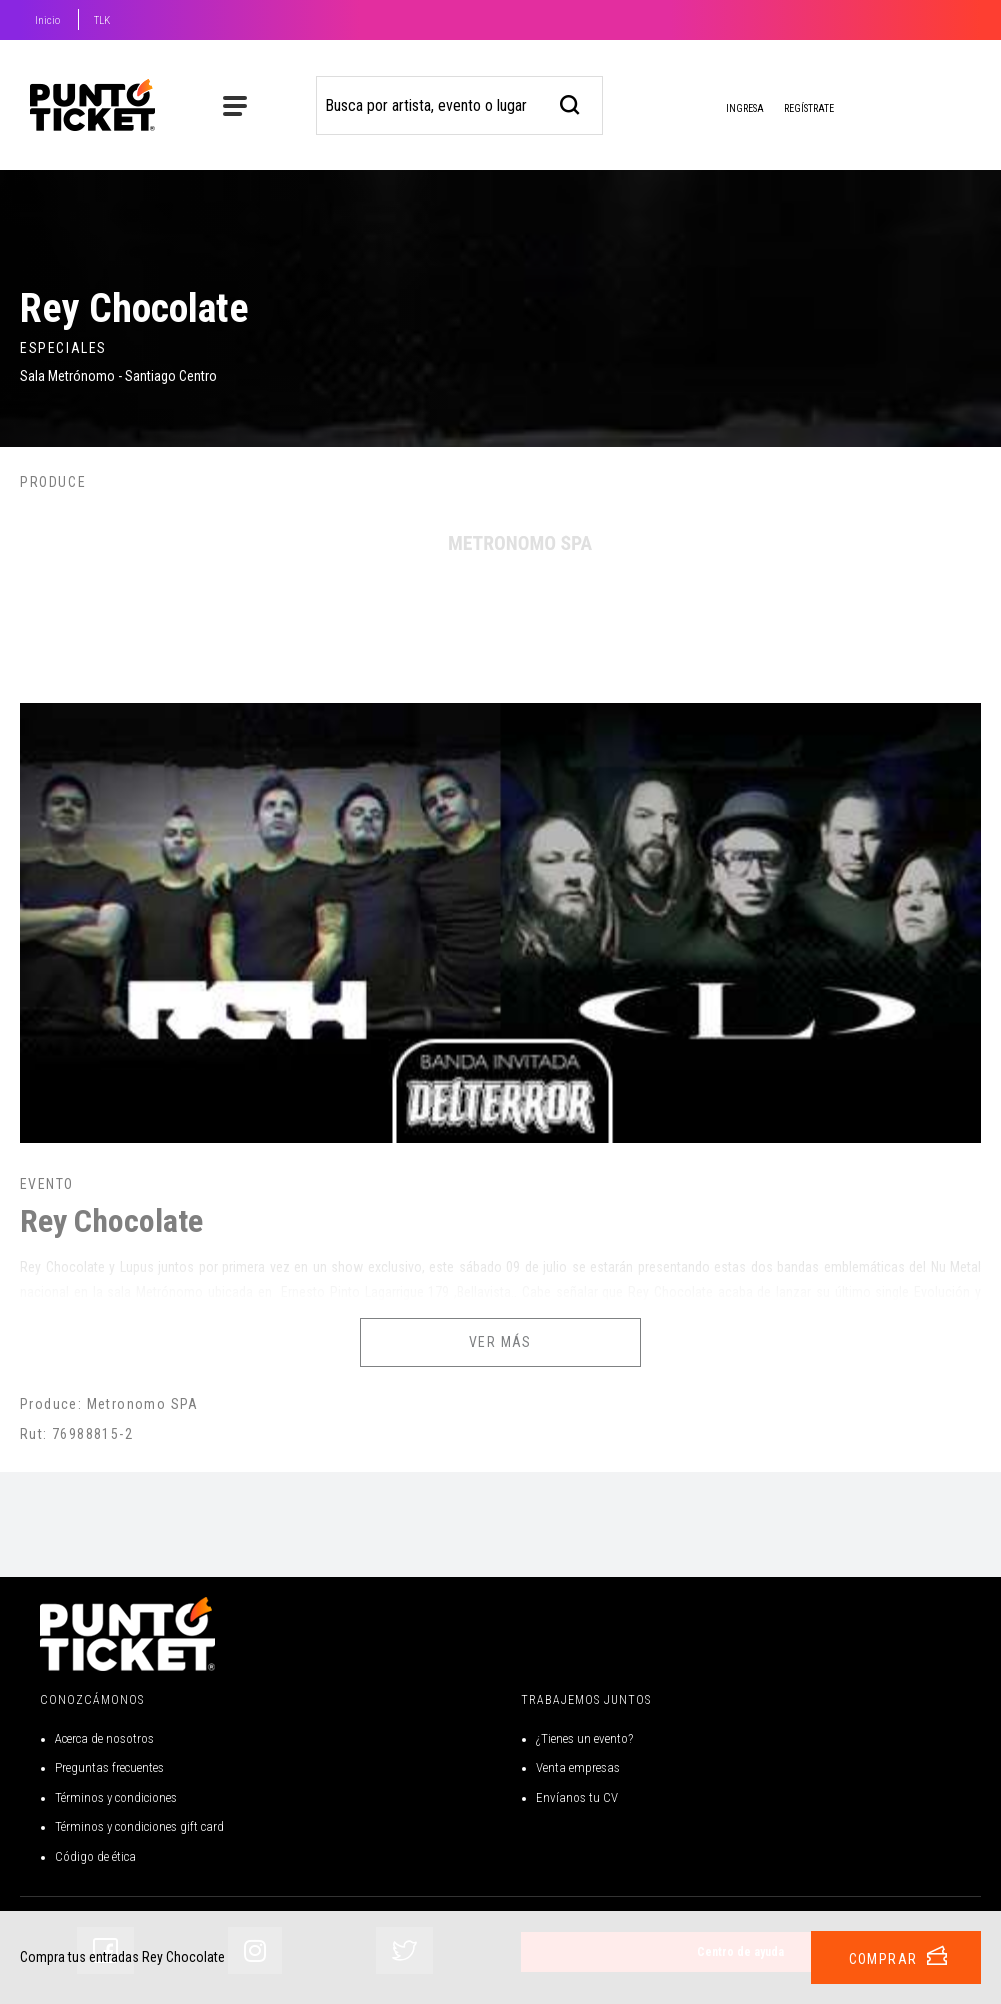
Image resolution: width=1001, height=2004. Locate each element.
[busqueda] (570, 102)
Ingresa (729, 110)
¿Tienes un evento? (584, 1738)
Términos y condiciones (116, 1797)
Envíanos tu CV (577, 1797)
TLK (102, 20)
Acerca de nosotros (104, 1738)
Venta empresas (578, 1767)
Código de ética (95, 1856)
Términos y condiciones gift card (139, 1826)
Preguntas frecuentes (109, 1767)
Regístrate (809, 108)
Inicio (47, 20)
